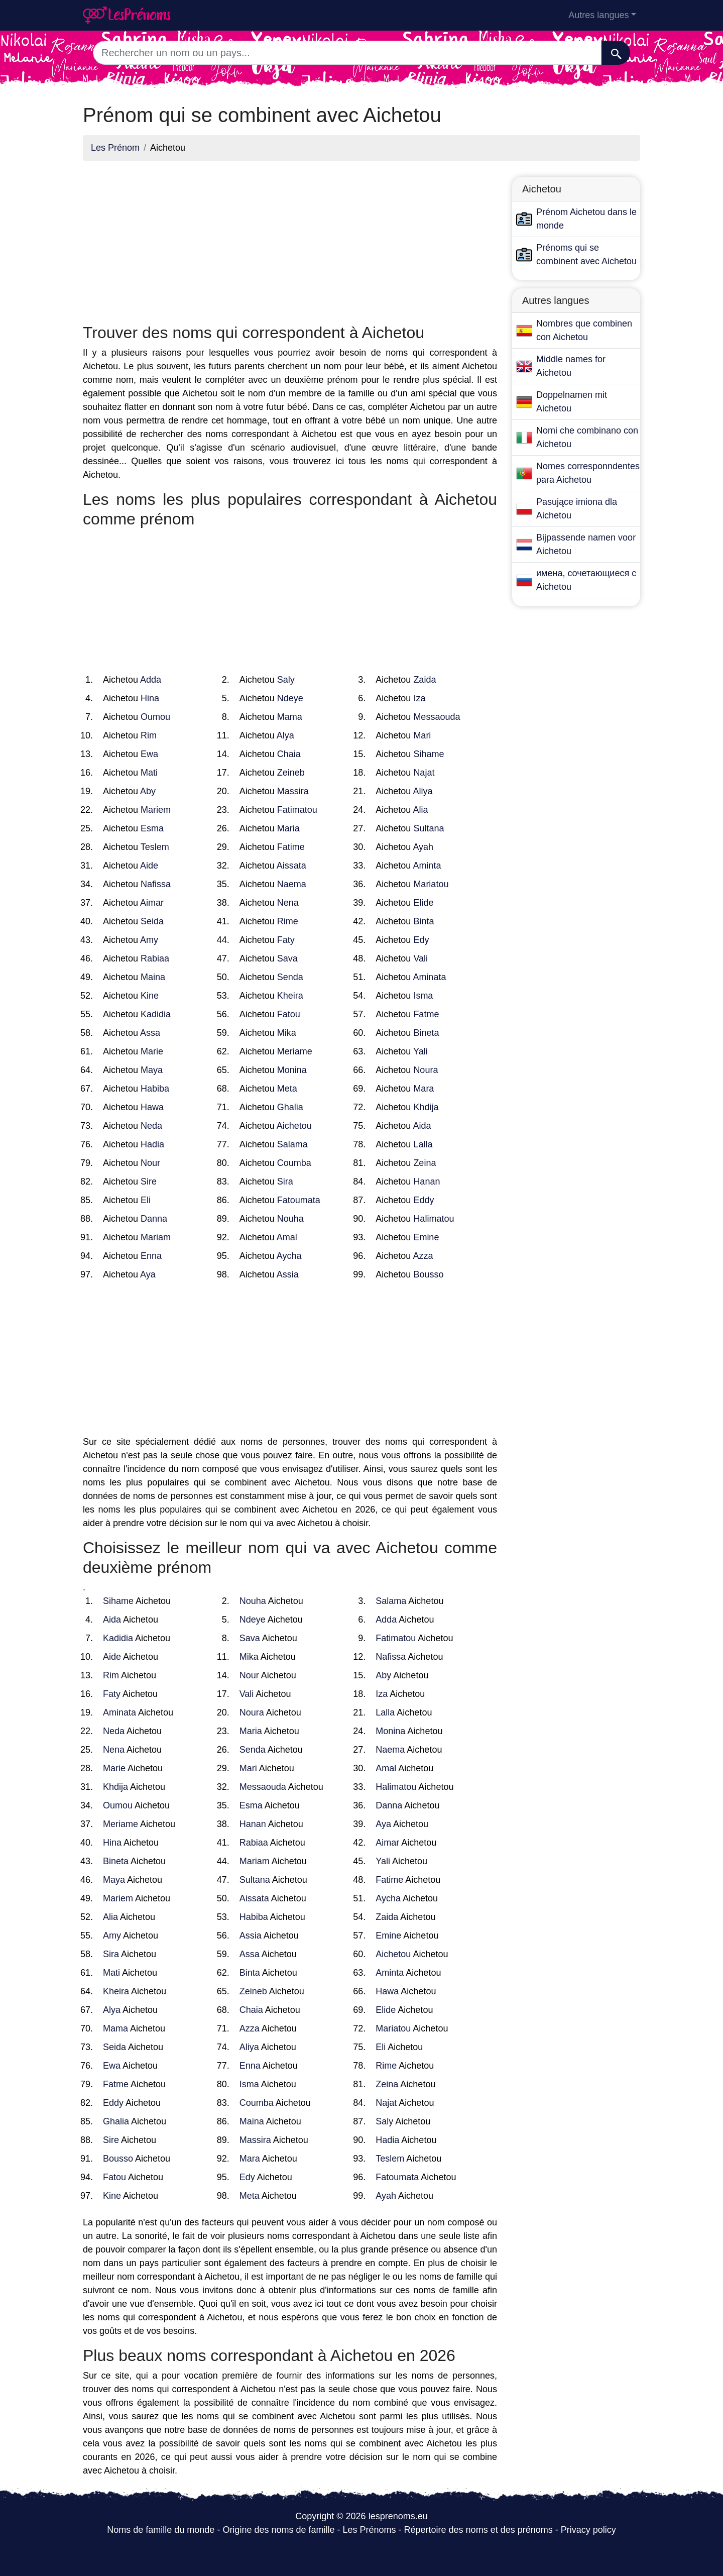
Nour (150, 1163)
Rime (287, 921)
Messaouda (436, 717)
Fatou (288, 1014)
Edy (421, 940)
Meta (287, 1089)
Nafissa (156, 884)
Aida (422, 1126)
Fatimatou (297, 810)
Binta (423, 921)
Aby (148, 791)
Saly (286, 680)
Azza (423, 1256)
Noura (425, 1070)
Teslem (155, 847)
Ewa (149, 754)
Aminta (427, 866)
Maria (288, 828)
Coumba (294, 1163)
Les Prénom (115, 148)
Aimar (152, 903)
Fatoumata (298, 1200)
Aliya (422, 791)
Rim (149, 735)
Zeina (424, 1163)
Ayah (423, 847)
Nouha (290, 1219)
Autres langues (598, 15)
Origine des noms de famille (278, 2530)
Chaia (289, 754)
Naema (291, 884)
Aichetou (294, 1126)
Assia (288, 1274)
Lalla (422, 1144)
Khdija (425, 1107)
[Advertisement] (290, 239)
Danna (154, 1219)
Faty (286, 940)
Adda (150, 680)
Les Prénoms (369, 2530)
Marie (152, 1051)
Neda (151, 1126)
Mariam (156, 1237)
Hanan (426, 1181)
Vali (420, 958)
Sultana (428, 828)
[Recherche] (615, 53)
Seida (152, 921)
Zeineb (291, 773)
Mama (289, 717)
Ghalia (290, 1107)
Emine (426, 1237)
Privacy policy (588, 2530)
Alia (420, 810)
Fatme (426, 1014)
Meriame (294, 1051)
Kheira (290, 996)
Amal (287, 1237)
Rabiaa (155, 958)
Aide (149, 866)
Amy (149, 940)
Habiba (155, 1089)
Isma (423, 996)
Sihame (428, 754)
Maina (153, 977)
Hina (150, 698)
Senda (290, 977)
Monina (292, 1070)
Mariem (156, 810)
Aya (148, 1274)
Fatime (291, 847)
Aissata (291, 866)
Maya (152, 1070)
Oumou (155, 717)
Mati (149, 773)
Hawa (152, 1107)
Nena (288, 903)
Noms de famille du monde (160, 2530)
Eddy (423, 1200)
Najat (423, 773)
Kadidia (156, 1014)
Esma (152, 828)
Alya (285, 735)
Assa (150, 1033)
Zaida (424, 680)
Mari (422, 735)
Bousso (428, 1274)
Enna (151, 1256)
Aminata (429, 977)
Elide (423, 903)
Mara (423, 1089)
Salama (292, 1144)
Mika (286, 1033)
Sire (149, 1181)
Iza (419, 698)
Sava (287, 958)
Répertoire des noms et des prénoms (478, 2530)
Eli (146, 1200)
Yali (420, 1051)
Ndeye (290, 698)
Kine (150, 996)
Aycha (289, 1256)
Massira (293, 791)
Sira (285, 1181)
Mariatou (430, 884)
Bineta (426, 1033)
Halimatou (433, 1219)
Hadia (152, 1144)
